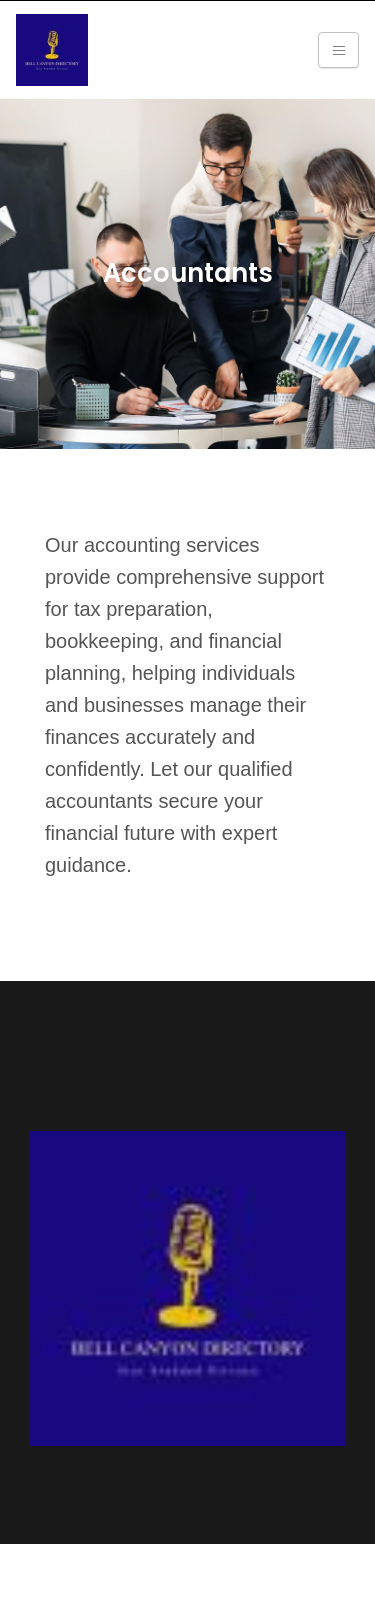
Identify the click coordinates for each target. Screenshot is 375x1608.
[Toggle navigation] (338, 50)
